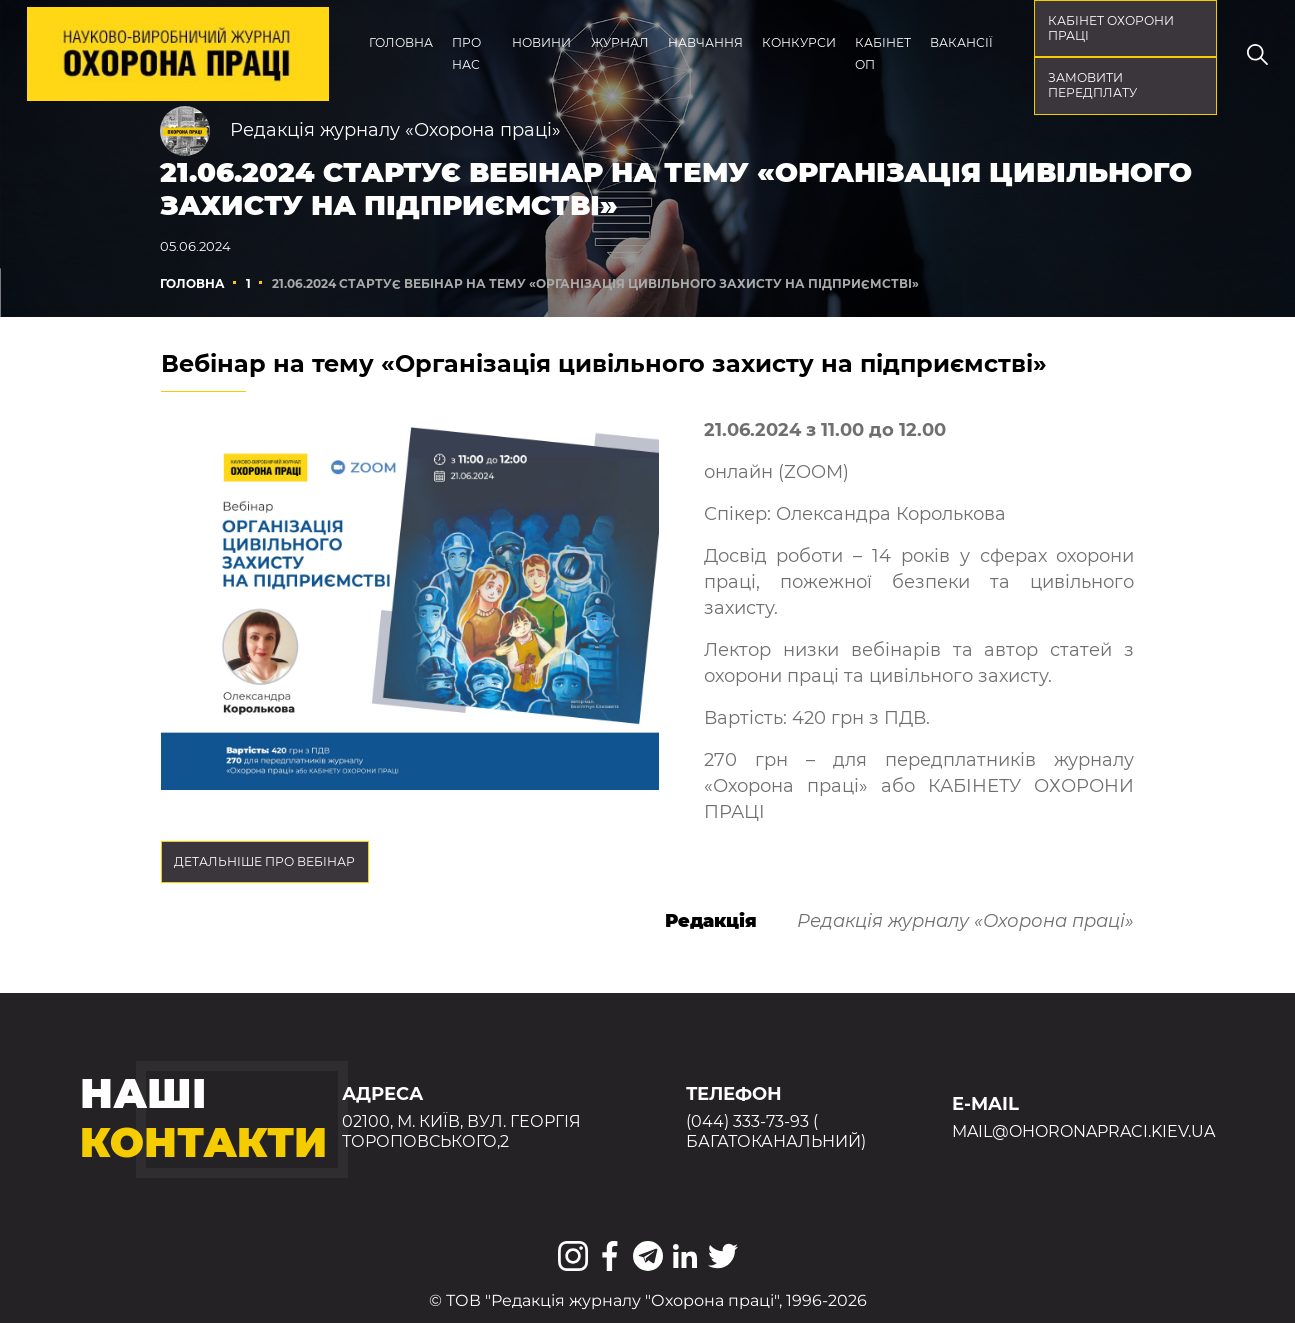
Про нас (466, 53)
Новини (541, 42)
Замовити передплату (1092, 85)
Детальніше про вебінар (264, 861)
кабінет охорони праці (1111, 28)
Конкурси (799, 42)
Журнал (620, 42)
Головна (401, 42)
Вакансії (961, 42)
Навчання (705, 42)
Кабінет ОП (883, 53)
